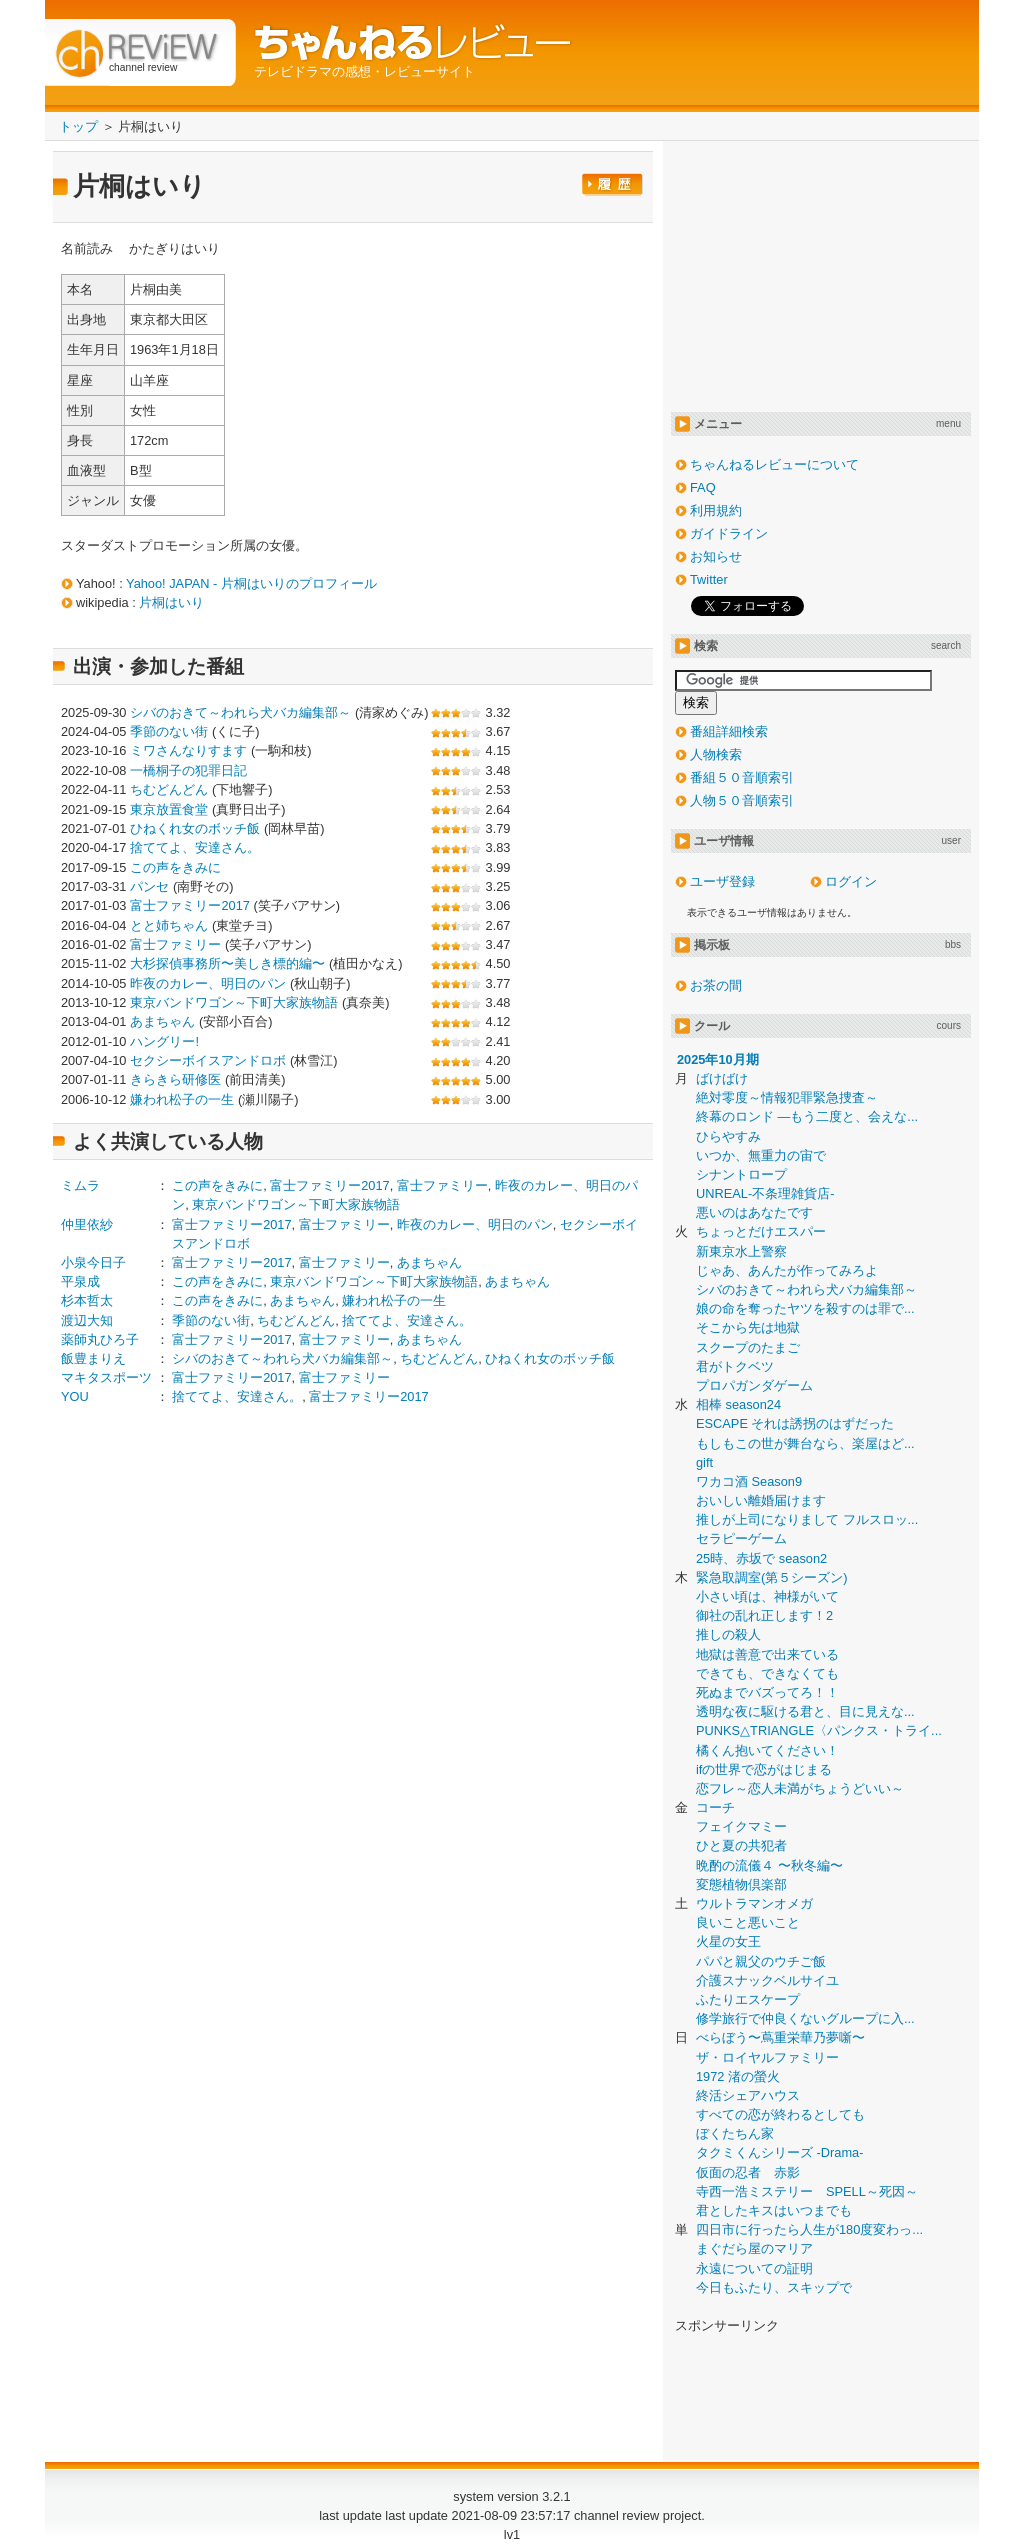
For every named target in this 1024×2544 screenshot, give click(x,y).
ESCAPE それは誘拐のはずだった (795, 1423)
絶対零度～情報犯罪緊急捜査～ (787, 1097)
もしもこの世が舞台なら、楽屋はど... (805, 1443)
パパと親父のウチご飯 (761, 1961)
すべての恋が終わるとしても (780, 2114)
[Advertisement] (229, 1578)
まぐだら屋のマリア (754, 2248)
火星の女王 (728, 1941)
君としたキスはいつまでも (774, 2210)
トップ (78, 126)
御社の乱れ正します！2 (764, 1615)
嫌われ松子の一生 (182, 1099)
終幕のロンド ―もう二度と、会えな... (807, 1116)
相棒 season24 (738, 1404)
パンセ (149, 886)
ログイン (851, 881)
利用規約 (716, 510)
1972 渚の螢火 (738, 2076)
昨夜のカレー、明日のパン (208, 983)
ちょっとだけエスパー (761, 1231)
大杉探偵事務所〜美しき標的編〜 (227, 963)
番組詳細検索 (729, 731)
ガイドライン (729, 533)
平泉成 (80, 1281)
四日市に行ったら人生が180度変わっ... (809, 2229)
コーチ (715, 1807)
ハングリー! (164, 1041)
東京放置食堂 (169, 809)
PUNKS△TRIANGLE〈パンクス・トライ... (819, 1730)
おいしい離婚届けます (761, 1500)
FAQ (703, 487)
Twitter (709, 579)
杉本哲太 (87, 1300)
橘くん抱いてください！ (767, 1750)
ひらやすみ (728, 1136)
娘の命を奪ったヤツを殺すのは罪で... (805, 1308)
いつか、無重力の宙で (761, 1155)
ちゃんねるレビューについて (774, 464)
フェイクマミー (741, 1826)
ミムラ (80, 1185)
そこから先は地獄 (748, 1327)
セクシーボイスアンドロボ (208, 1060)
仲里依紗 (87, 1224)
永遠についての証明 (754, 2268)
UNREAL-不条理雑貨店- (765, 1193)
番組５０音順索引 (742, 777)
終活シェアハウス (748, 2095)
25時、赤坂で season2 (761, 1558)
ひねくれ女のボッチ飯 (195, 828)
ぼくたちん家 (735, 2133)
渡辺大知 (87, 1320)
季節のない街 (169, 731)
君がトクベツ (735, 1366)
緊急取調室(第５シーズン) (772, 1577)
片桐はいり (171, 602)
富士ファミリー (175, 944)
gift (704, 1462)
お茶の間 (716, 985)
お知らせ (716, 556)
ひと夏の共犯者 (741, 1845)
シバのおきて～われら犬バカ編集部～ (240, 712)
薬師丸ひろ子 (100, 1339)
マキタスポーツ (106, 1377)
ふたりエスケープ (748, 1999)
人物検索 (716, 754)
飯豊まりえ (93, 1358)
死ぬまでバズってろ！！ (767, 1692)
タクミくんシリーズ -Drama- (779, 2152)
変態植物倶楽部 (741, 1884)
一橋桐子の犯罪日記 (188, 770)
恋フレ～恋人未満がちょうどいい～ (800, 1788)
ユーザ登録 (722, 881)
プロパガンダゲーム (754, 1385)
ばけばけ (722, 1078)
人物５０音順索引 (742, 800)
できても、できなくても (767, 1673)
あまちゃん (162, 1021)
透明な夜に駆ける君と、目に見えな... (805, 1711)
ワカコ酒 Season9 (749, 1481)
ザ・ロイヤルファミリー (767, 2057)
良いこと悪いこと (748, 1922)
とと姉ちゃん (169, 925)
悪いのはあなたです (754, 1212)
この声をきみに (175, 867)
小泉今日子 (93, 1262)
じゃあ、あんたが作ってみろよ (787, 1270)
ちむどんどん (169, 789)
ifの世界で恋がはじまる (764, 1769)
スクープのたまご (748, 1347)
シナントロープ (741, 1174)
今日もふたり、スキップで (774, 2287)
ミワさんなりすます (188, 750)
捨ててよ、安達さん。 (195, 847)
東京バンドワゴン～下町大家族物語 (234, 1002)
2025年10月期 (718, 1059)
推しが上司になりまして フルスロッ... (807, 1519)
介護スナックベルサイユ (767, 1980)
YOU (75, 1396)
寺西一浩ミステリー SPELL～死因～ (807, 2191)
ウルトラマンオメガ (754, 1903)
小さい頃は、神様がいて (767, 1596)
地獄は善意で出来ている (767, 1654)
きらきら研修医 (175, 1079)
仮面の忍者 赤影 (748, 2172)
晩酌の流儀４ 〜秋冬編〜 (769, 1865)
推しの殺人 (728, 1634)
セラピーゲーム (741, 1538)
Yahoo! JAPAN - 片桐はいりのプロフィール (251, 583)
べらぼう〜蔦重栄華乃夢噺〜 (780, 2037)
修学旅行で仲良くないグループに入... (805, 2018)
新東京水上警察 (741, 1251)
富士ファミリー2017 (189, 905)
